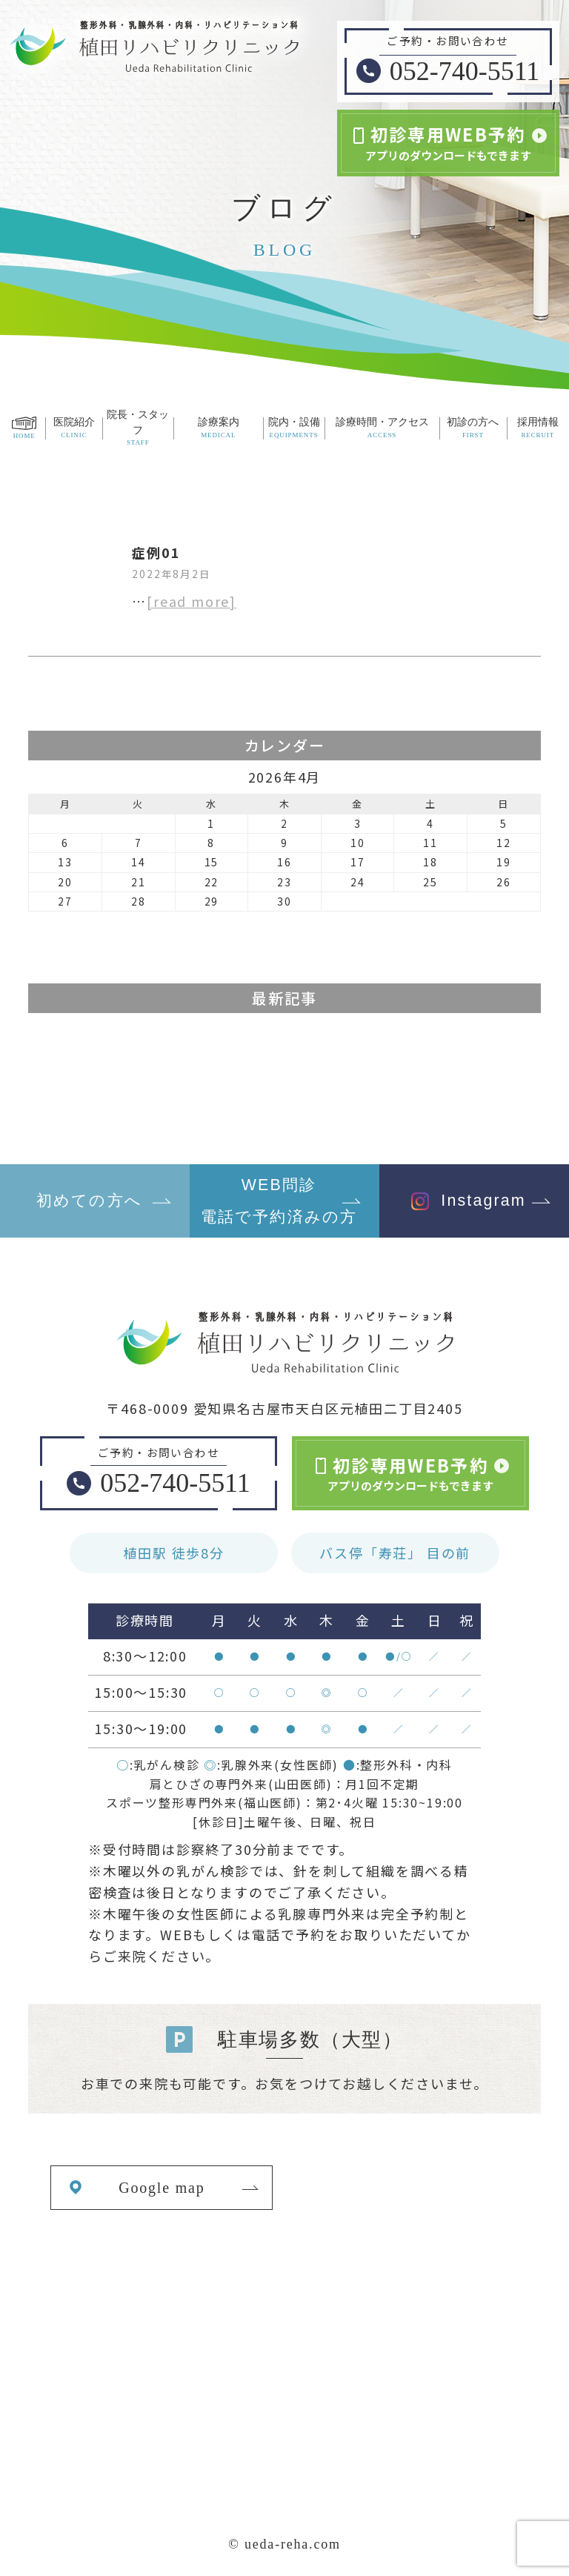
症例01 (156, 552)
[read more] (191, 601)
